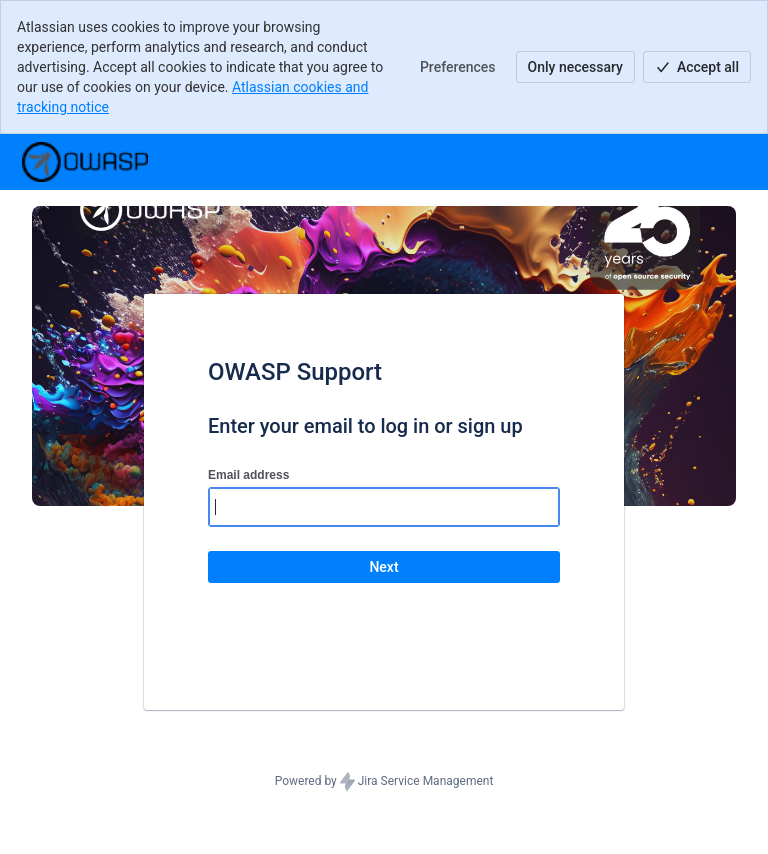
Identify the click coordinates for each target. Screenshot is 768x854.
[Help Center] (85, 162)
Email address (248, 475)
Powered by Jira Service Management (384, 782)
